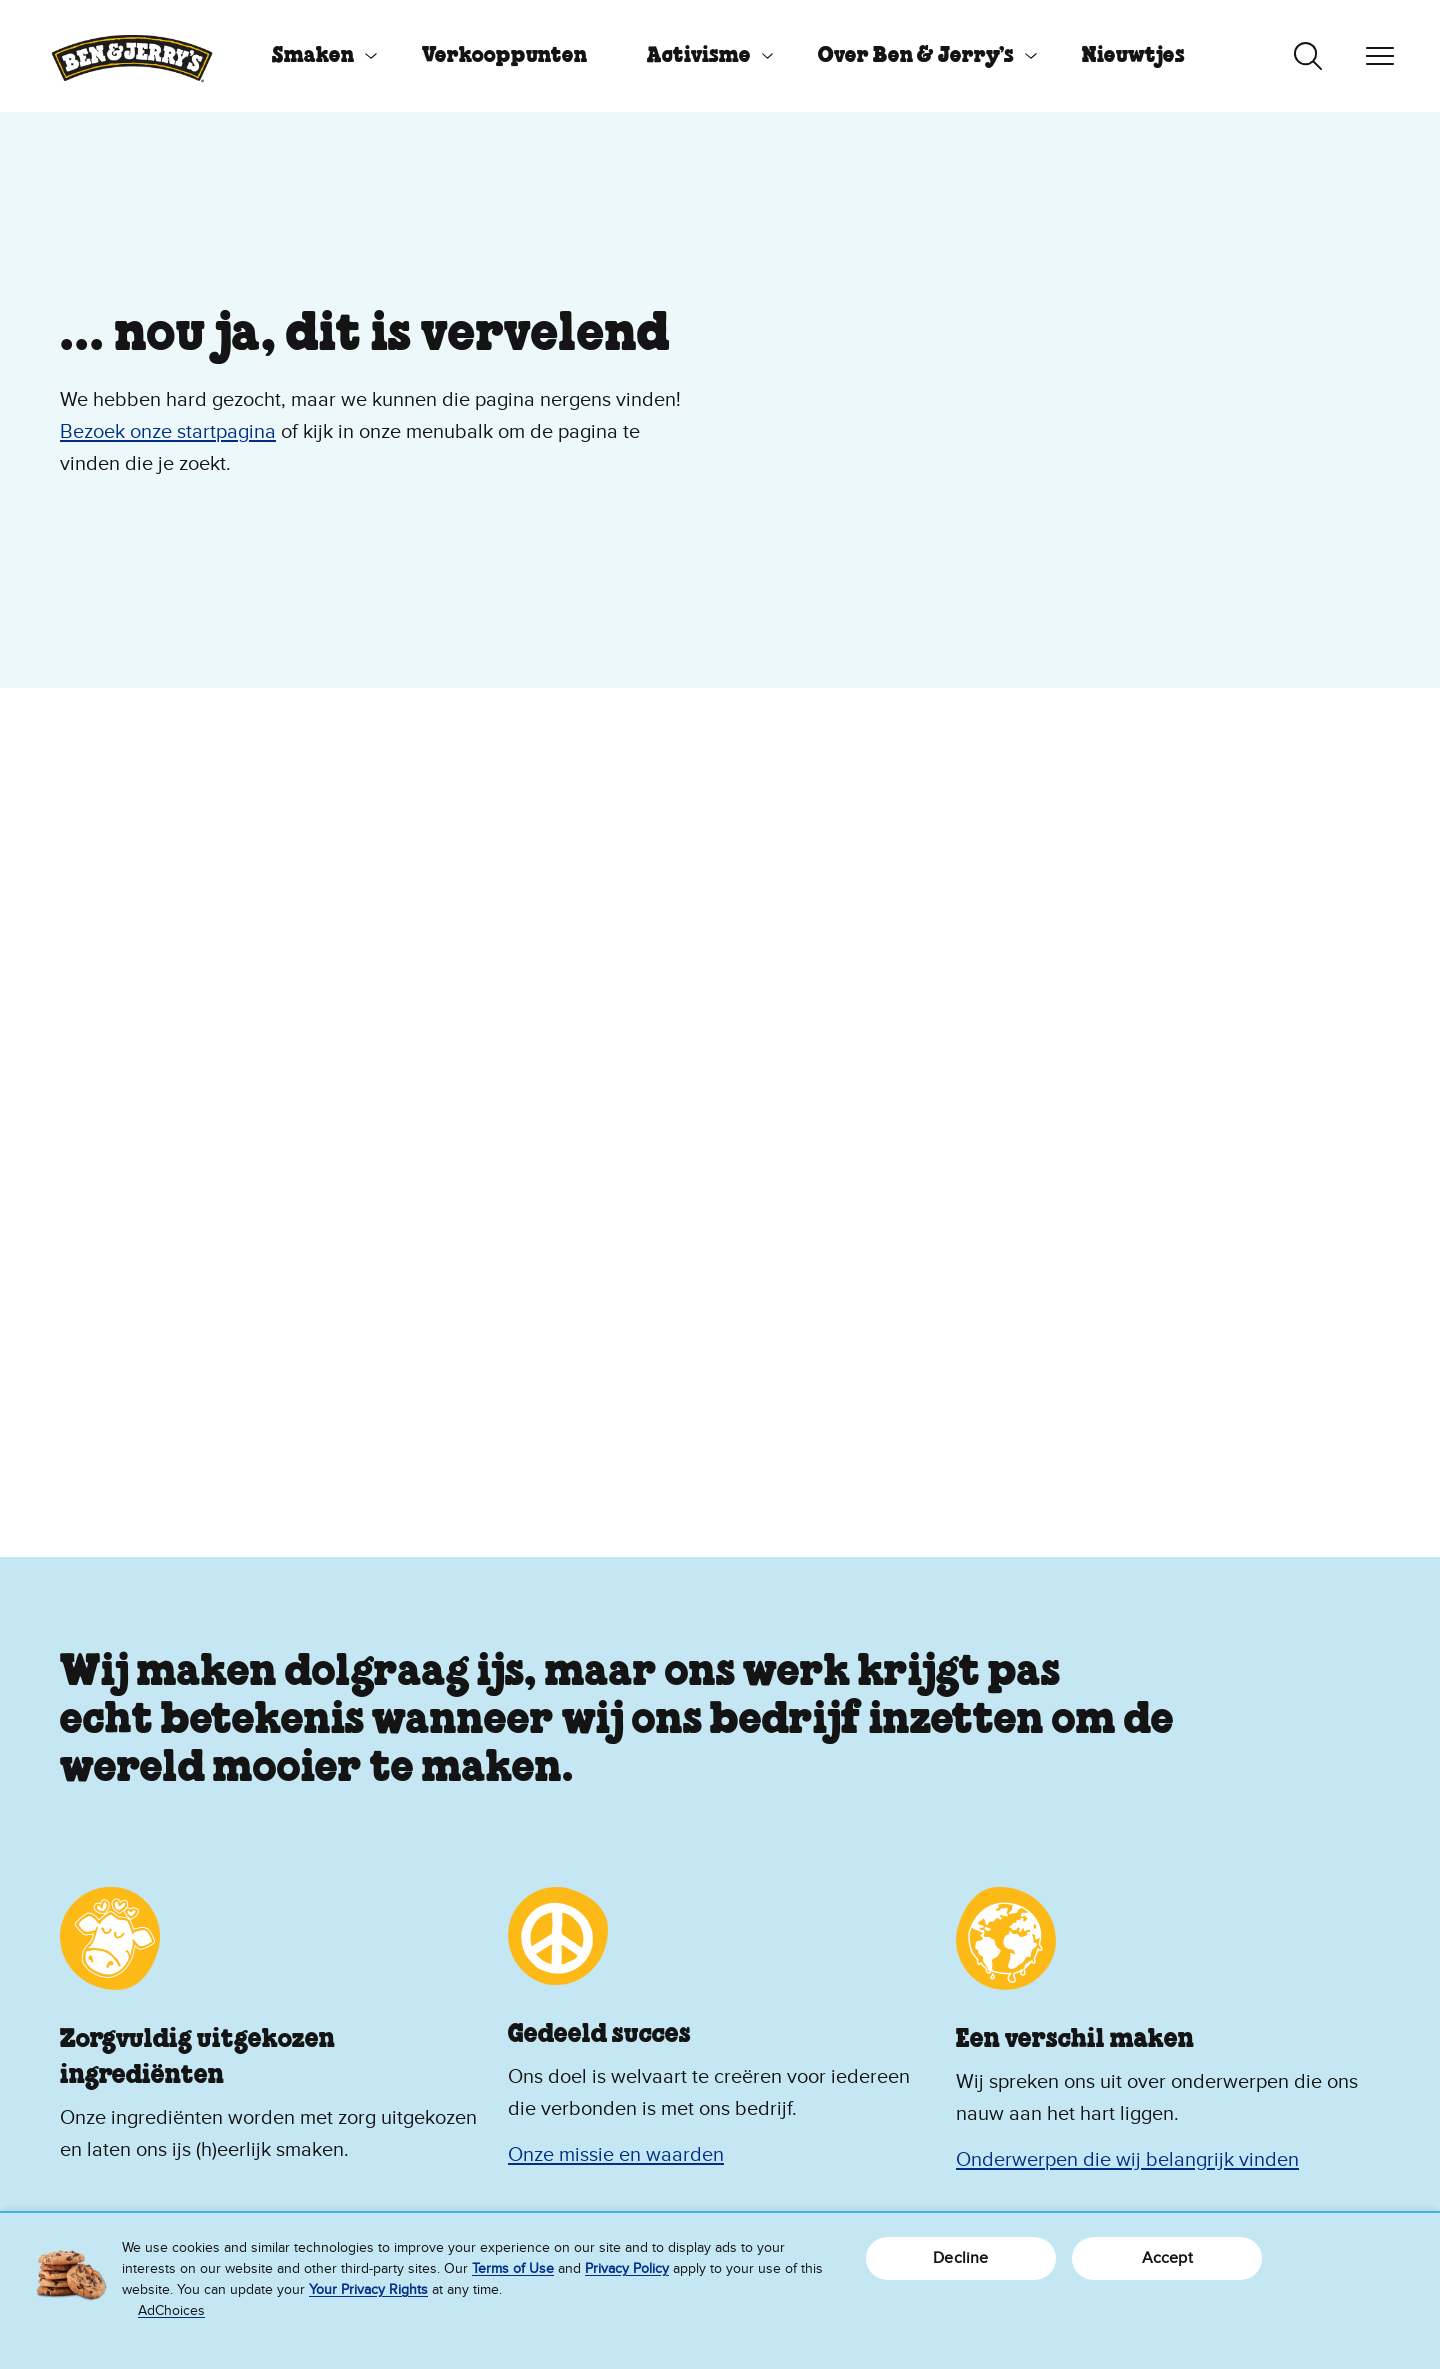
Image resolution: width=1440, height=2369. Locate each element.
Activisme (699, 56)
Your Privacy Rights (368, 2289)
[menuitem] (317, 56)
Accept (1167, 2258)
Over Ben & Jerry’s (916, 56)
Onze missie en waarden (616, 2155)
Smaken (313, 56)
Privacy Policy (627, 2268)
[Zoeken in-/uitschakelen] (1308, 56)
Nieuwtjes (1133, 56)
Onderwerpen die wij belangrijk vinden (1127, 2160)
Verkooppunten (504, 56)
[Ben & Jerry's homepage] (132, 56)
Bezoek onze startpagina (168, 432)
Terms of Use (513, 2268)
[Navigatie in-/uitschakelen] (1380, 56)
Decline (960, 2258)
